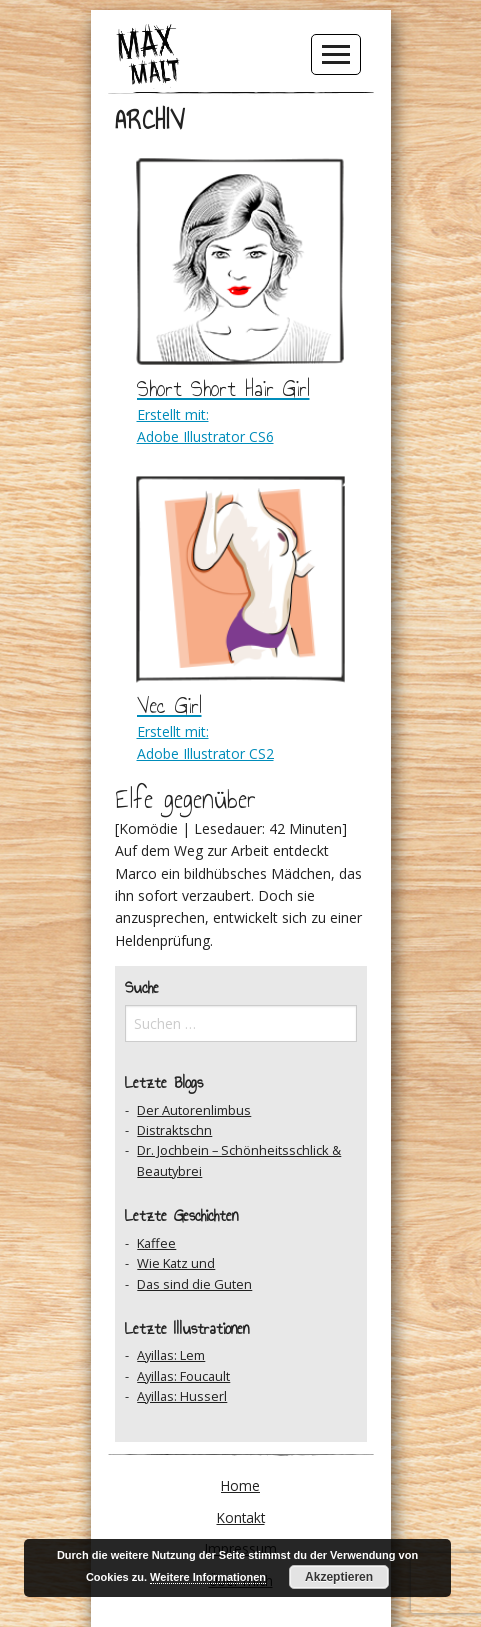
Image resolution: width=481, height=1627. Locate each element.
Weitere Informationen (208, 1577)
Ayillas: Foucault (183, 1376)
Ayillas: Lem (171, 1355)
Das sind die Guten (194, 1284)
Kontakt (241, 1517)
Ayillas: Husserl (182, 1396)
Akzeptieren (339, 1577)
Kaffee (156, 1243)
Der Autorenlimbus (194, 1110)
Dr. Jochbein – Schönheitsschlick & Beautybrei (239, 1160)
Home (240, 1485)
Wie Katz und (176, 1263)
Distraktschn (174, 1130)
